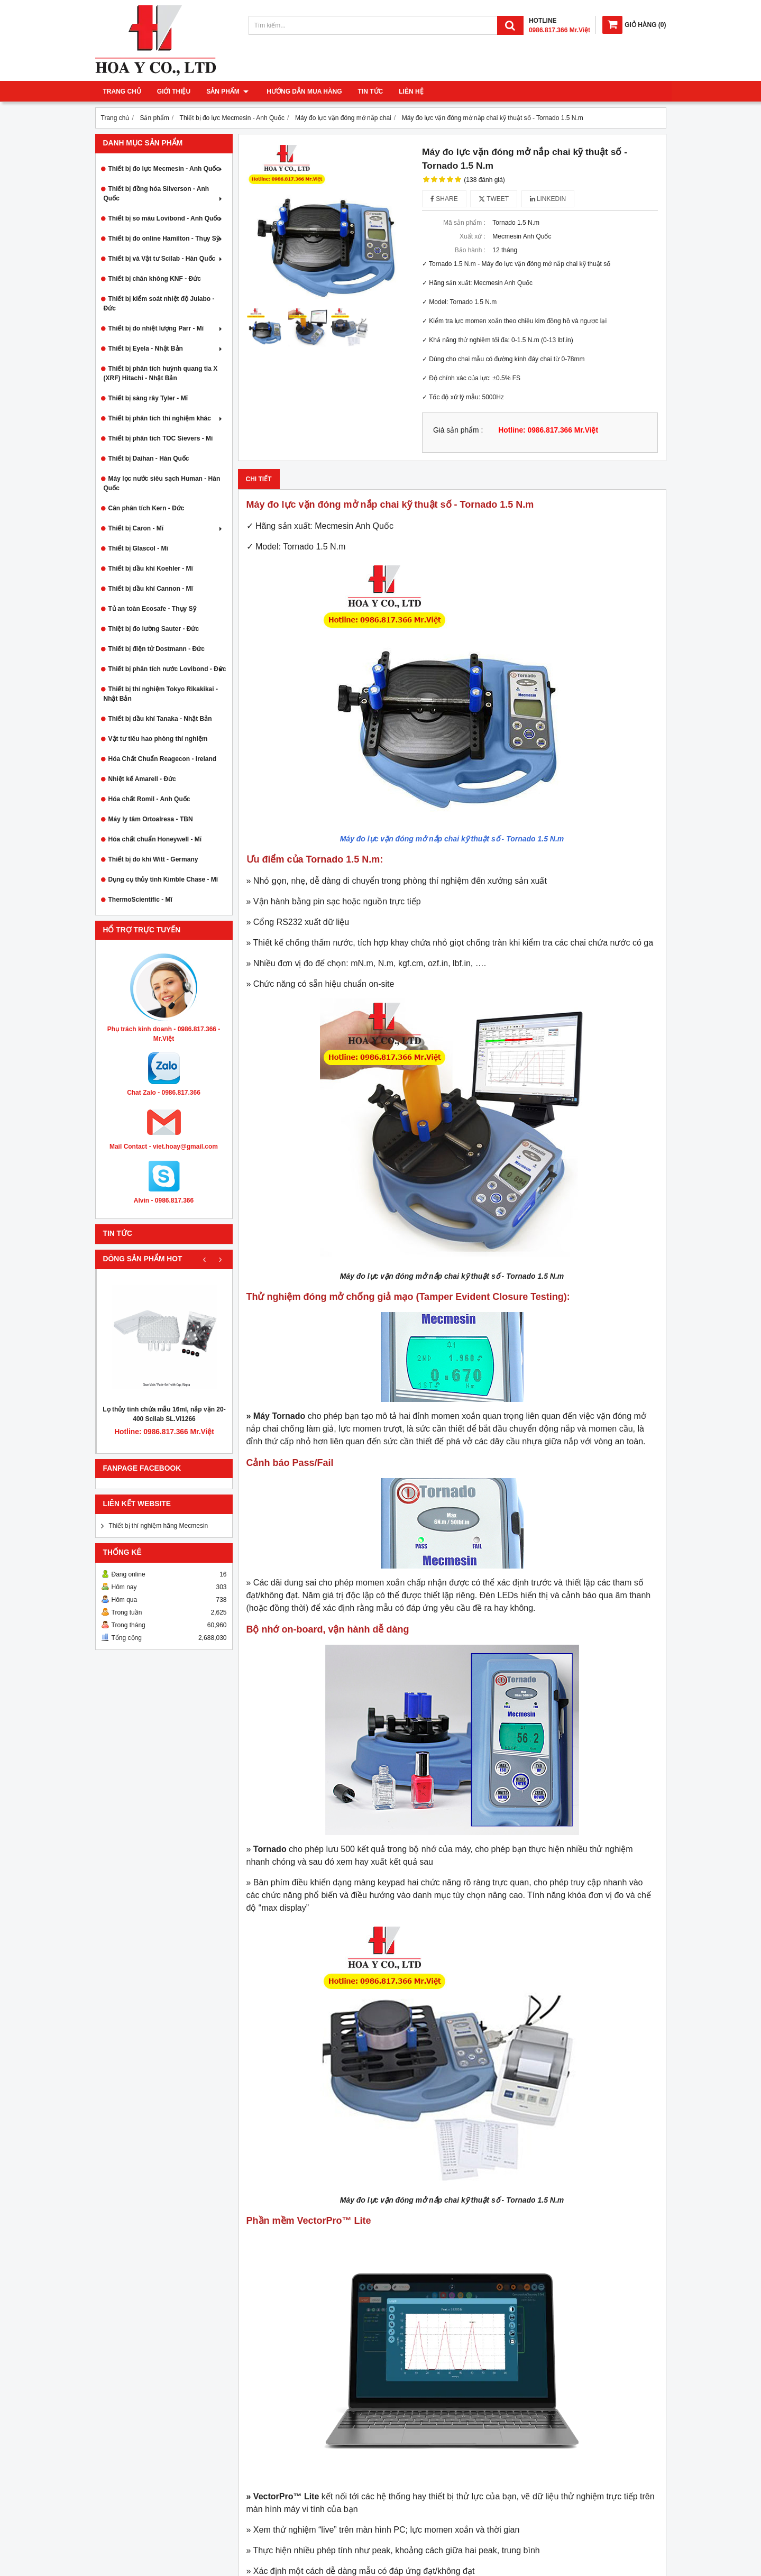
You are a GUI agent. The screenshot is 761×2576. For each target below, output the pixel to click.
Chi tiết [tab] (259, 479)
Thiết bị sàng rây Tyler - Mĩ (148, 398)
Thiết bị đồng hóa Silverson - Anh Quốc (164, 193)
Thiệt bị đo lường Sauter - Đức (153, 628)
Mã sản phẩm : (464, 222)
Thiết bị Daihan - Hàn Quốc (148, 458)
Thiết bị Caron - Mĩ (166, 528)
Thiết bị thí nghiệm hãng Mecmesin (158, 1525)
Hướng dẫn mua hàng (302, 91)
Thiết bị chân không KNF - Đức (154, 278)
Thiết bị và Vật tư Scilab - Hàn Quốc (166, 258)
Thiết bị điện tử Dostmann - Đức (156, 649)
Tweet (494, 199)
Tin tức (368, 91)
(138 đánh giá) (484, 180)
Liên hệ (409, 91)
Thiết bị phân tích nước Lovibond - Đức (167, 669)
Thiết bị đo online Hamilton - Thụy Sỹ (166, 238)
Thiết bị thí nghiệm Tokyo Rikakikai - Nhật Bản (161, 693)
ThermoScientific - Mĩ (140, 899)
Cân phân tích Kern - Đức (146, 508)
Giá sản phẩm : (458, 430)
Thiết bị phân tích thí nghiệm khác (166, 418)
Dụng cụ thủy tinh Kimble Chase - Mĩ (163, 879)
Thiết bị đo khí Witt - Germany (153, 859)
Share (444, 199)
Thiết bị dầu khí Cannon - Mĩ (150, 588)
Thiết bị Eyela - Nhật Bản (166, 348)
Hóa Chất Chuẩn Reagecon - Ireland (162, 759)
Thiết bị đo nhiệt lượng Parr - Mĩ (166, 328)
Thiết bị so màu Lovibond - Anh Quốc (166, 218)
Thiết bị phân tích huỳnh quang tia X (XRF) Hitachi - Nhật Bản (161, 373)
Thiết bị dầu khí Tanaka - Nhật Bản (160, 718)
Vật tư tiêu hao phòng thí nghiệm (158, 738)
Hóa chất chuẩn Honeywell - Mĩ (155, 839)
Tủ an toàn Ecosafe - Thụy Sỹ (152, 608)
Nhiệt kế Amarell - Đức (142, 779)
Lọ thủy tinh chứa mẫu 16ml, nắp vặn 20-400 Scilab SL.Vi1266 (164, 1414)
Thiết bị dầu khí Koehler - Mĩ (150, 568)
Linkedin (548, 199)
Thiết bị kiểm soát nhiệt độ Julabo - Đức (159, 303)
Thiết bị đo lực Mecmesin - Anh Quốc (166, 168)
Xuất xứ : (472, 236)
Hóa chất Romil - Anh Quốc (149, 799)
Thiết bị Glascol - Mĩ (138, 548)
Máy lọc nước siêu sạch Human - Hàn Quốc (162, 483)
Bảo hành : (470, 250)
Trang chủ (122, 91)
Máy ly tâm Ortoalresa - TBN (150, 819)
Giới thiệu (173, 91)
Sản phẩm (227, 91)
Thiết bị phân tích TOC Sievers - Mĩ (160, 438)
